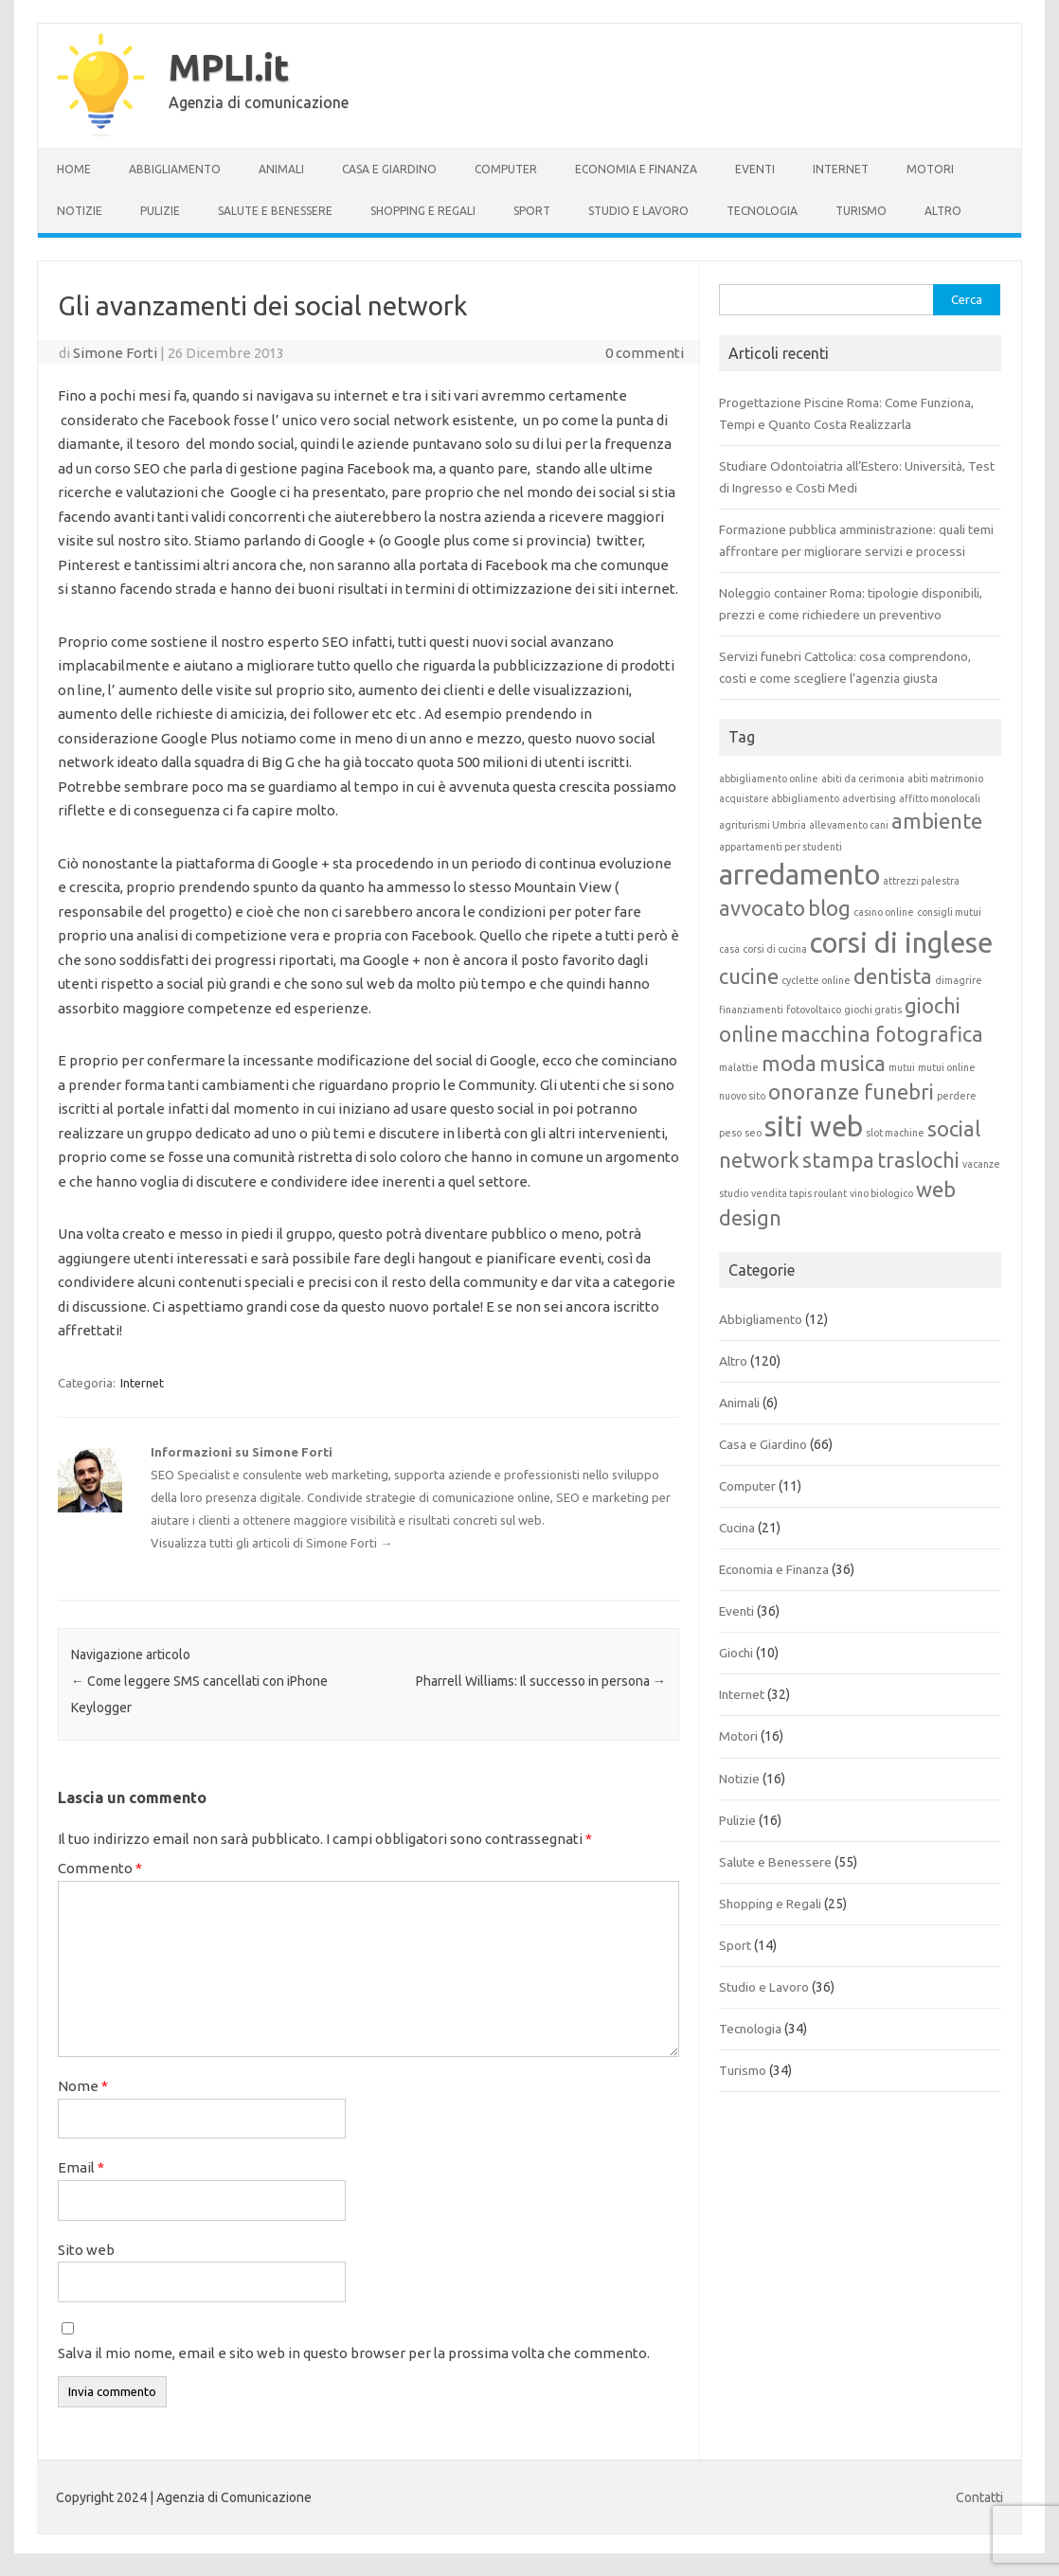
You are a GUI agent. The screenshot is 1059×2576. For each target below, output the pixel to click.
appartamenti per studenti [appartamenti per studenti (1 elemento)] (780, 846)
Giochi (736, 1652)
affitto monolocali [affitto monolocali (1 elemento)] (939, 798)
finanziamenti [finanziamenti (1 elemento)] (751, 1009)
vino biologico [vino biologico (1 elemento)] (881, 1193)
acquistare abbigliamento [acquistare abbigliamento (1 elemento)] (779, 798)
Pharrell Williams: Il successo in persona (541, 1681)
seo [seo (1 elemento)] (753, 1132)
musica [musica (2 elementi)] (852, 1063)
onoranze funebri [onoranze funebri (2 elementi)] (851, 1092)
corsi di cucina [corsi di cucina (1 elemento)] (775, 949)
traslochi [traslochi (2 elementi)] (918, 1160)
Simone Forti (115, 353)
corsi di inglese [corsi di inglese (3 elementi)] (901, 942)
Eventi (755, 169)
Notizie (79, 211)
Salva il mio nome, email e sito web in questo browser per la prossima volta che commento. (354, 2353)
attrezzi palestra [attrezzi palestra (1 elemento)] (921, 880)
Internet (841, 169)
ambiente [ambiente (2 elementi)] (936, 821)
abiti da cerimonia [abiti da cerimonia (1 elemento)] (863, 778)
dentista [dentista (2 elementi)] (892, 976)
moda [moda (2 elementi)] (789, 1063)
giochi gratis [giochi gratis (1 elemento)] (873, 1009)
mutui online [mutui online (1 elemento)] (947, 1067)
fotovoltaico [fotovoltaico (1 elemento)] (813, 1009)
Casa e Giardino (389, 169)
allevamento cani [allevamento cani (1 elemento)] (848, 825)
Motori (930, 169)
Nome (83, 2086)
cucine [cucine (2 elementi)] (749, 976)
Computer (506, 169)
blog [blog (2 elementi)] (829, 908)
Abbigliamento (175, 169)
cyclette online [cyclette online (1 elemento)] (816, 980)
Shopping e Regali (423, 211)
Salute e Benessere (275, 211)
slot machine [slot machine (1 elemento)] (895, 1132)
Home (74, 169)
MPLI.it (229, 67)
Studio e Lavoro (638, 211)
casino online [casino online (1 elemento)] (883, 912)
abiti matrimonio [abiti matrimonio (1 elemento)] (945, 778)
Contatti (979, 2497)
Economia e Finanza (636, 169)
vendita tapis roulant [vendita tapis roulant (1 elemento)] (799, 1193)
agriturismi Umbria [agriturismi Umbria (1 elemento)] (762, 825)
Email (81, 2167)
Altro (942, 211)
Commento (100, 1868)
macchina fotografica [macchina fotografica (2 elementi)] (882, 1034)
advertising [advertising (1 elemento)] (869, 798)
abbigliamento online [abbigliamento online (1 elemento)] (768, 778)
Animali (281, 169)
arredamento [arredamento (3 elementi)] (799, 874)
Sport (531, 211)
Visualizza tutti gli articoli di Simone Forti (271, 1542)
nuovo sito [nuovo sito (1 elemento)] (742, 1095)
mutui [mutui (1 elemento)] (901, 1067)
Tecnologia (762, 211)
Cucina (737, 1527)
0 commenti (644, 353)
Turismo (861, 211)
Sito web (86, 2250)
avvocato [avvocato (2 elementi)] (762, 908)
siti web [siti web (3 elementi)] (813, 1126)
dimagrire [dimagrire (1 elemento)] (958, 980)
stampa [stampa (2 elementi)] (838, 1160)
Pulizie (160, 211)
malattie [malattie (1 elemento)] (739, 1067)
